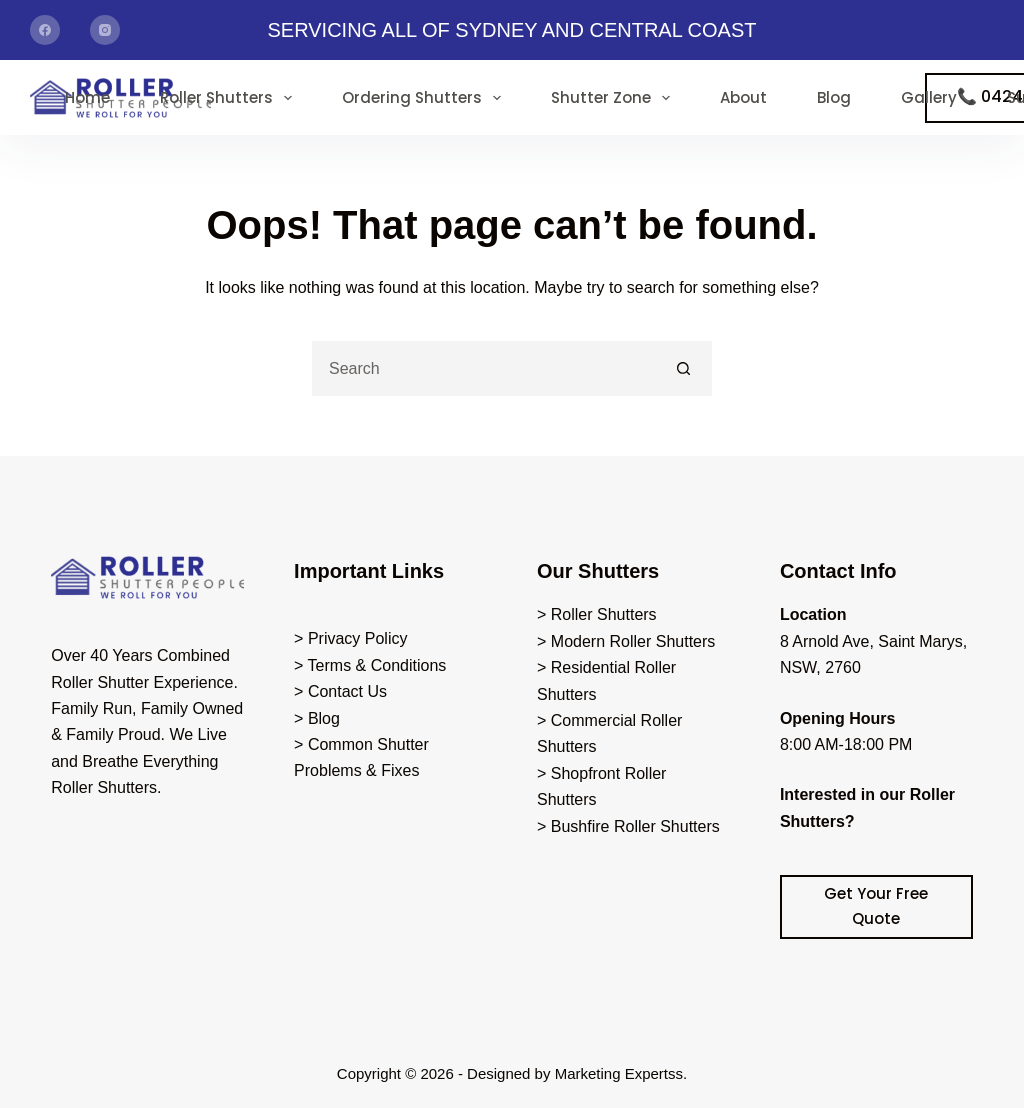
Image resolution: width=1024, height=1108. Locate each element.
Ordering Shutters (425, 98)
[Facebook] (45, 30)
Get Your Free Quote (876, 906)
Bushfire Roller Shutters (635, 826)
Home (87, 97)
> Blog (317, 718)
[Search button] (684, 368)
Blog (834, 97)
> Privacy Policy (350, 638)
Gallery (929, 97)
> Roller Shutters (597, 614)
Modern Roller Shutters (633, 641)
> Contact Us (340, 691)
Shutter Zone (614, 98)
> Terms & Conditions (370, 665)
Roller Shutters (230, 98)
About (743, 97)
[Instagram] (105, 30)
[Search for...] (484, 368)
